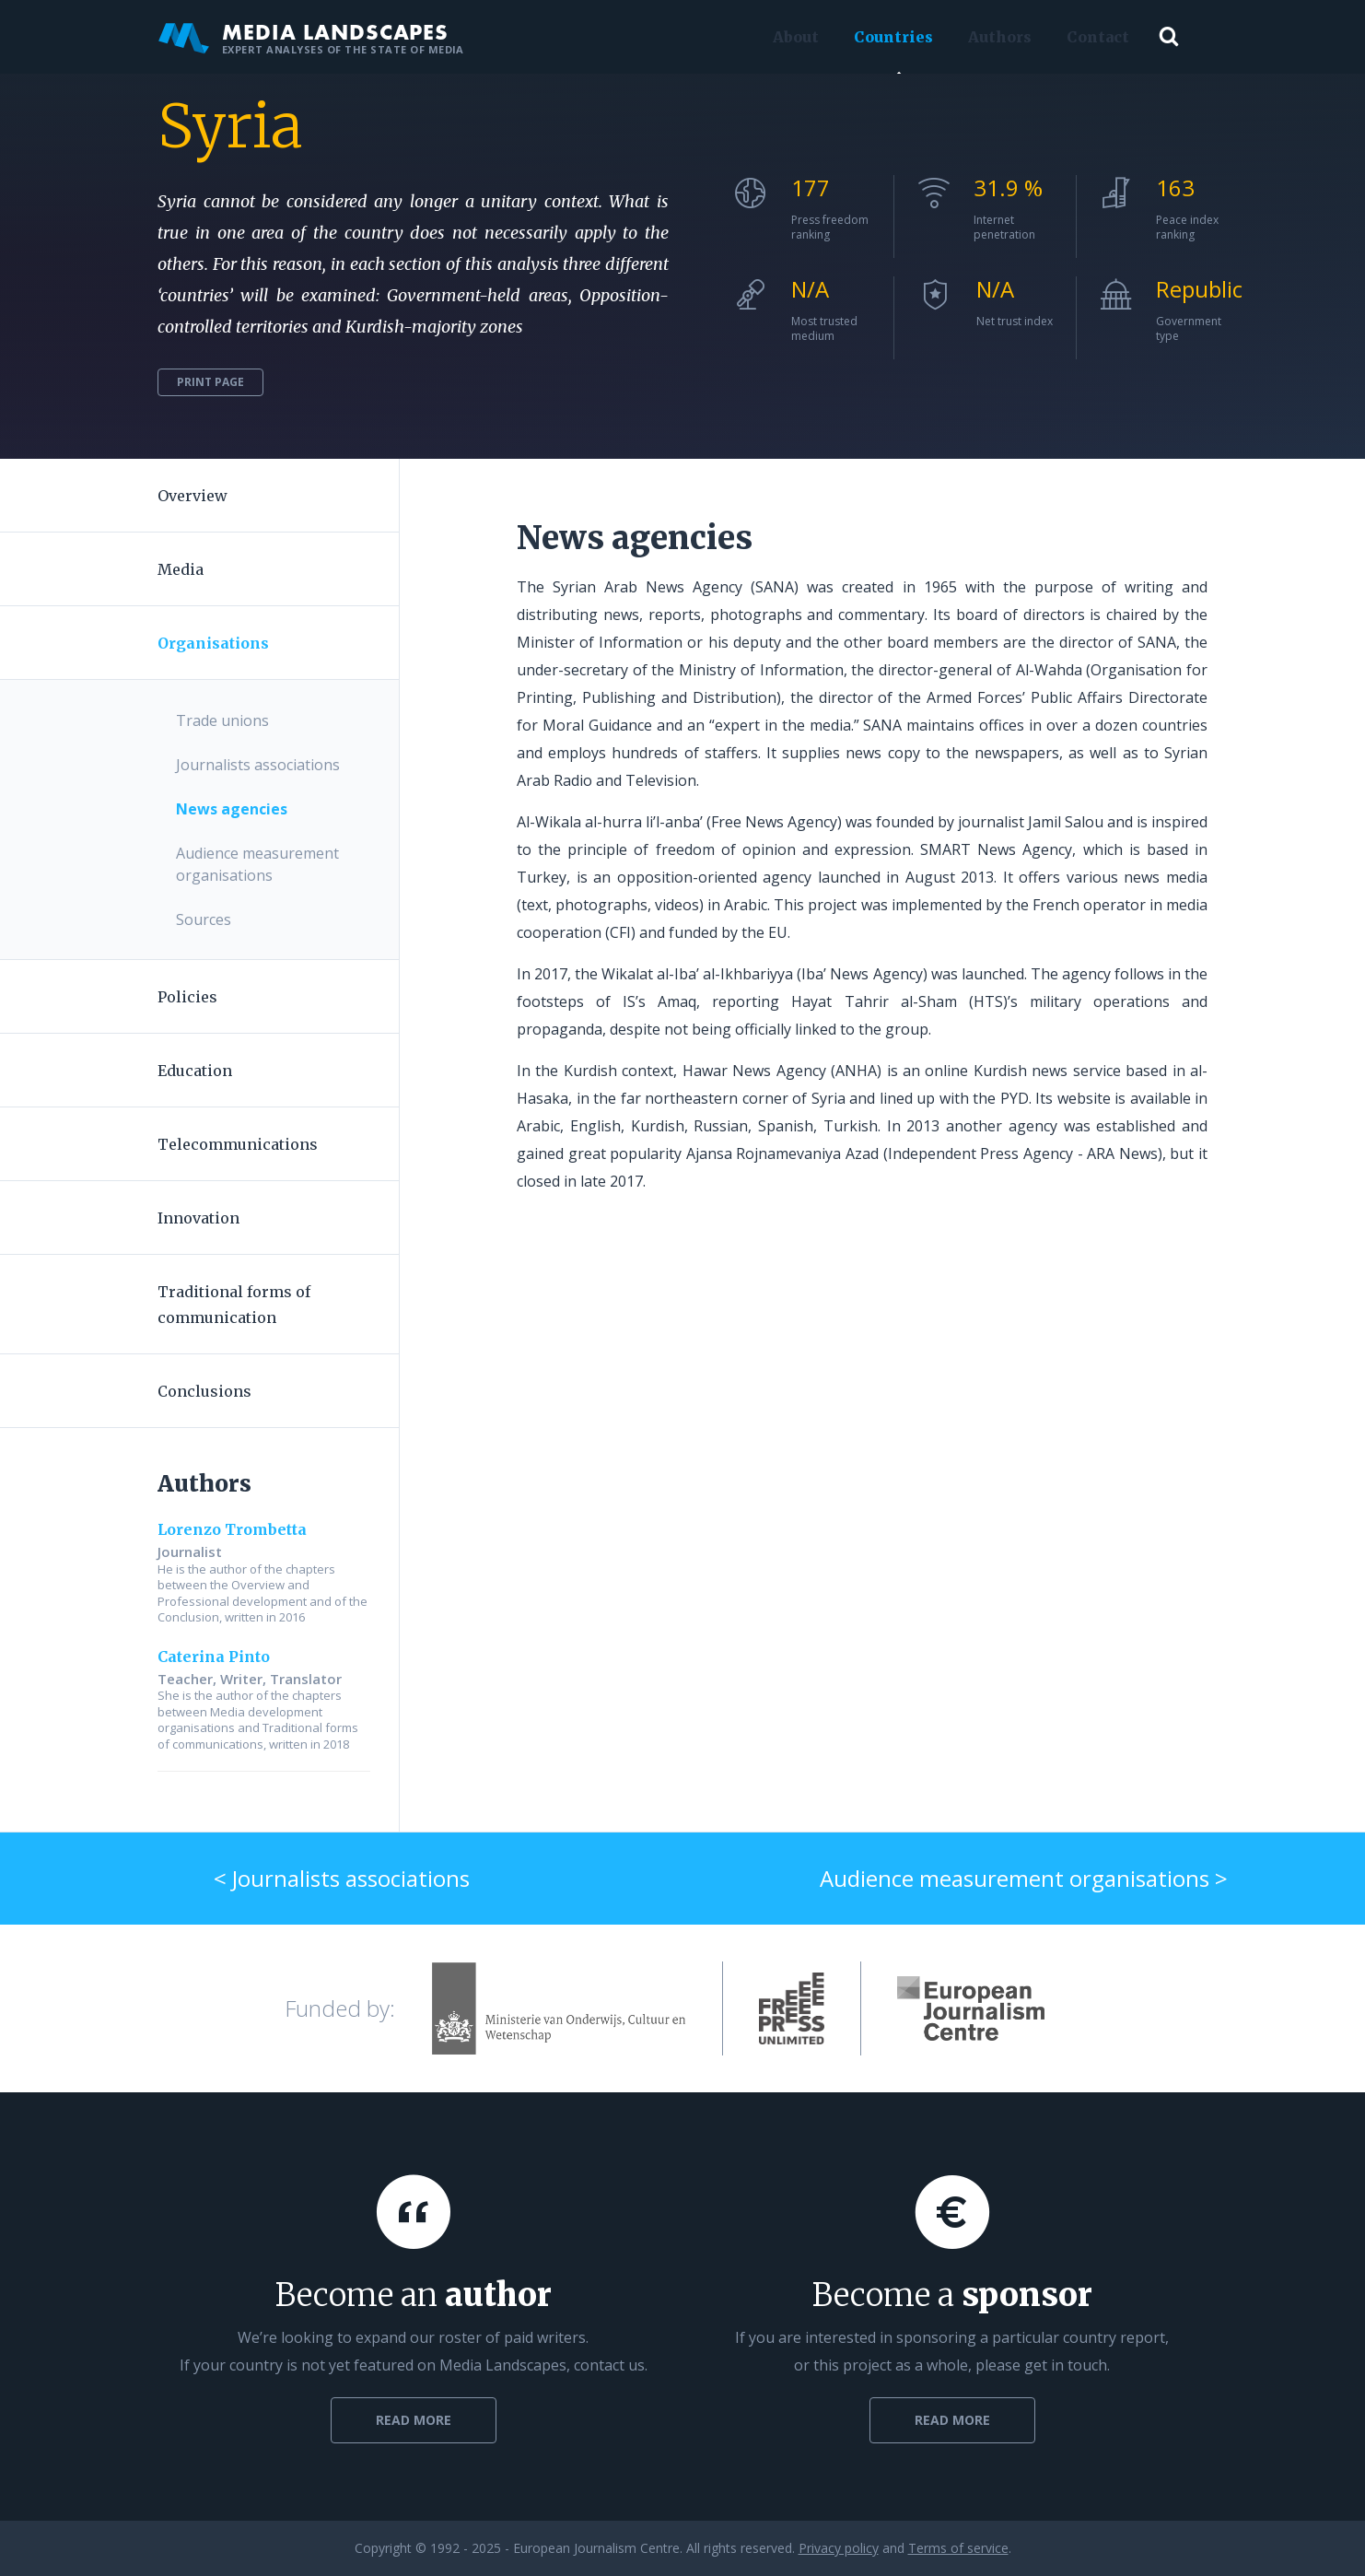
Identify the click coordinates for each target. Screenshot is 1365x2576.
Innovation (198, 1218)
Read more (413, 2420)
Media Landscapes (311, 37)
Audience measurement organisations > (1024, 1878)
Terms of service (958, 2548)
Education (195, 1070)
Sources (203, 919)
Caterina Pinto (214, 1656)
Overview (193, 495)
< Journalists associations (342, 1878)
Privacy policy (839, 2548)
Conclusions (204, 1391)
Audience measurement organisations (257, 864)
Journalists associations (258, 765)
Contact (1094, 37)
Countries (889, 37)
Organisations (213, 643)
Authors (996, 37)
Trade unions (222, 720)
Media (181, 569)
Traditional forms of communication (234, 1304)
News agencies (231, 809)
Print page (210, 382)
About (792, 37)
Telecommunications (238, 1144)
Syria (230, 126)
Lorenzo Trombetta (232, 1529)
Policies (187, 997)
